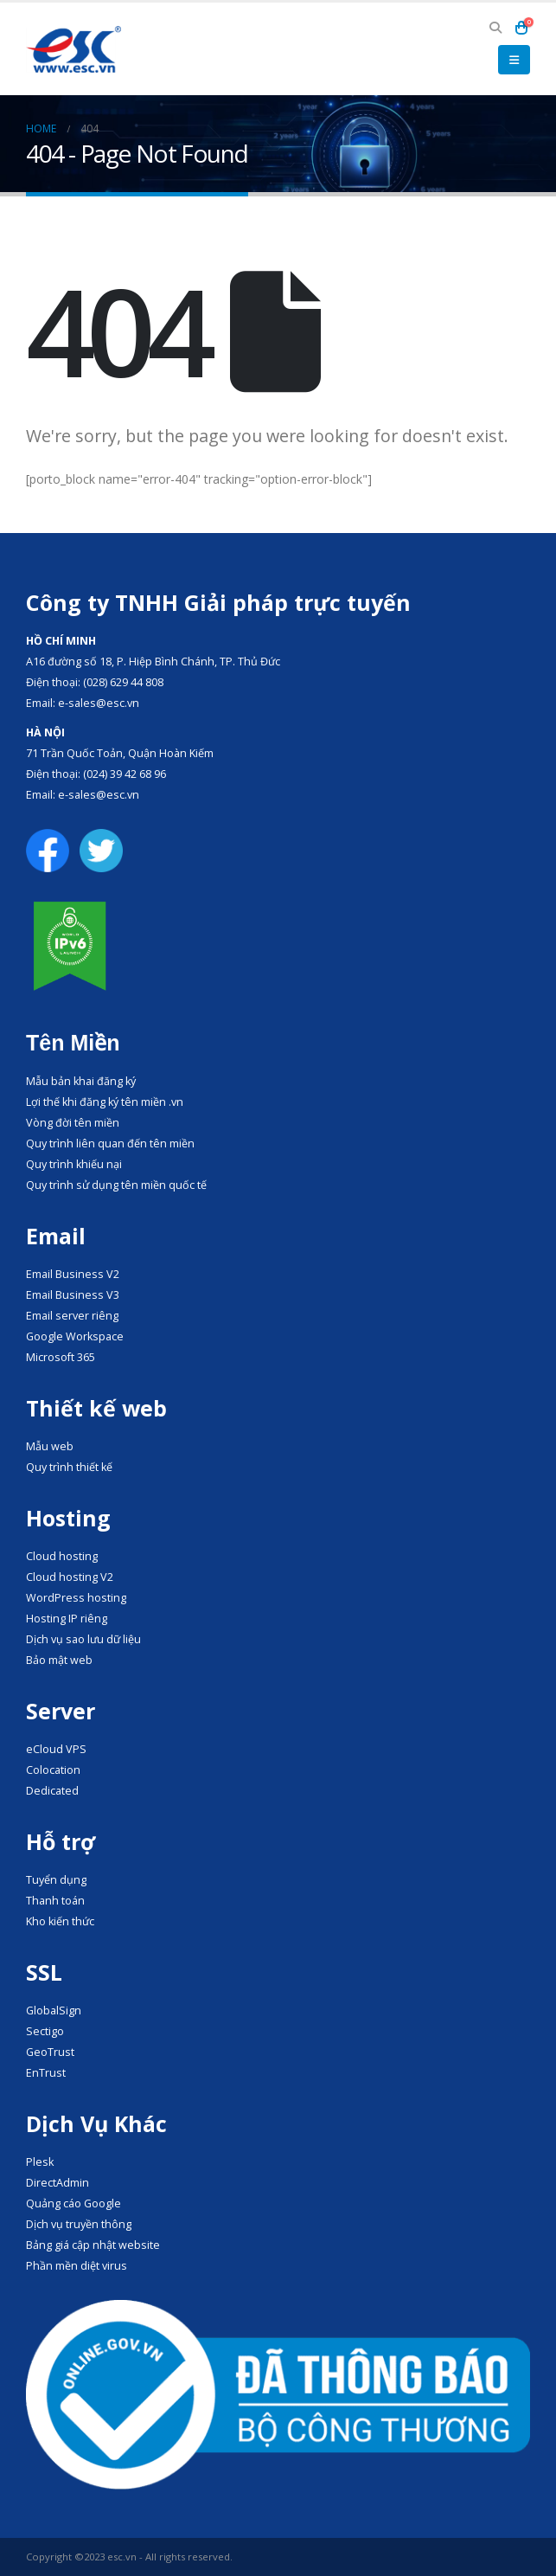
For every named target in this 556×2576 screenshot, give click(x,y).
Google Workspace (75, 1336)
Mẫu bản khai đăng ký (81, 1081)
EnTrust (46, 2072)
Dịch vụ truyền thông (78, 2224)
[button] (495, 27)
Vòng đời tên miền (72, 1122)
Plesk (40, 2162)
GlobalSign (53, 2010)
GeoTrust (50, 2052)
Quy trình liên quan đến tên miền (110, 1143)
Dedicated (52, 1790)
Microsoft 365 (60, 1357)
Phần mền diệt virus (76, 2265)
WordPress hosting (76, 1597)
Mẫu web (49, 1446)
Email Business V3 (72, 1295)
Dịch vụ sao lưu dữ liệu (83, 1639)
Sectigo (45, 2031)
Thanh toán (55, 1900)
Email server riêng (72, 1315)
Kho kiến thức (60, 1921)
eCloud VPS (56, 1749)
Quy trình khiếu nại (74, 1164)
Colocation (53, 1770)
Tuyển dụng (56, 1880)
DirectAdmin (57, 2182)
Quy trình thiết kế (69, 1467)
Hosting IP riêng (66, 1618)
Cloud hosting (62, 1556)
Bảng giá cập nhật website (93, 2245)
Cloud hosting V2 (69, 1577)
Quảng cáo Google (73, 2203)
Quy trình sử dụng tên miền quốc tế (116, 1185)
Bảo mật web (59, 1660)
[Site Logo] (73, 49)
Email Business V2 (72, 1274)
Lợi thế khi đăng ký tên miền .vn (104, 1102)
